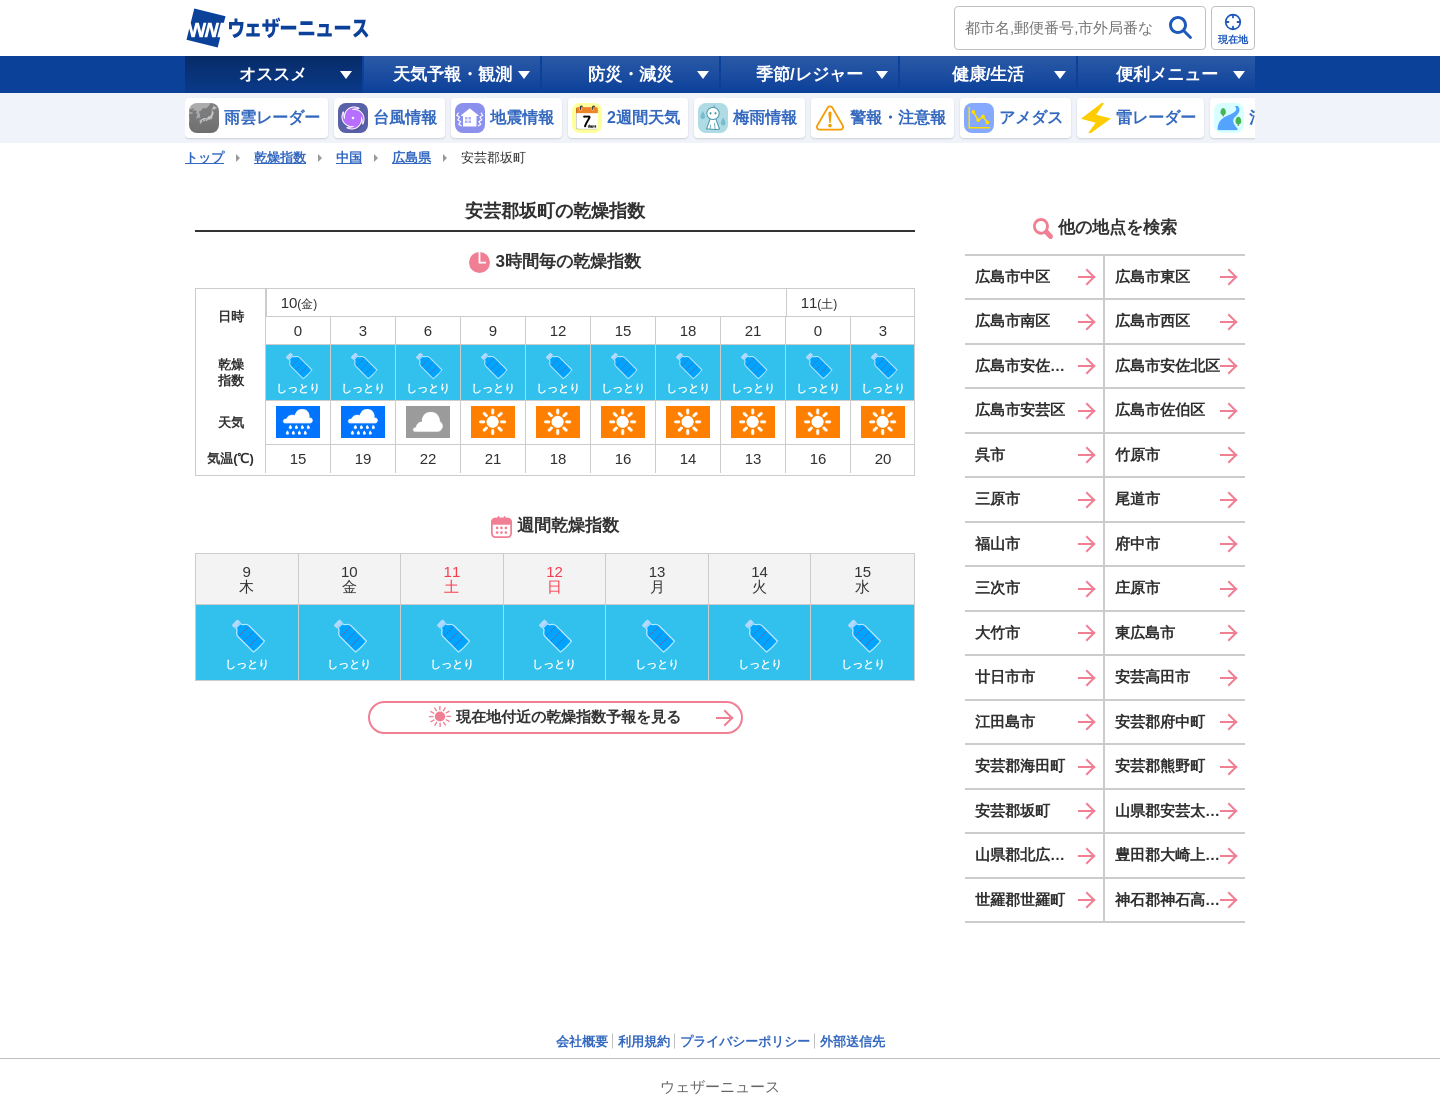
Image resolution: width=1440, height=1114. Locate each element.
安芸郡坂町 (1012, 810)
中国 (349, 157)
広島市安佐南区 (1027, 365)
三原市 (997, 498)
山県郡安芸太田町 (1175, 810)
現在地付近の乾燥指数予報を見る (555, 717)
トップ (204, 157)
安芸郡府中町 (1160, 721)
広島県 (411, 157)
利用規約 (644, 1041)
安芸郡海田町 (1020, 765)
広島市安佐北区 (1167, 365)
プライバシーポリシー (745, 1041)
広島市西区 (1152, 320)
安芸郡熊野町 (1160, 765)
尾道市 (1137, 498)
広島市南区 (1012, 320)
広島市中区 (1012, 276)
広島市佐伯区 (1160, 409)
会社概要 (582, 1041)
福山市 (997, 543)
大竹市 (997, 632)
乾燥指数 (280, 157)
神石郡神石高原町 (1175, 899)
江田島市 (1005, 721)
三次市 (997, 587)
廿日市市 (1005, 676)
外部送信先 (852, 1041)
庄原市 (1137, 587)
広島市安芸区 (1020, 409)
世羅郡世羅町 (1020, 899)
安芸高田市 (1152, 676)
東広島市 (1145, 632)
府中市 (1137, 543)
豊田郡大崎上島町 (1175, 854)
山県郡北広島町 (1027, 854)
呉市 (990, 454)
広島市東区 (1152, 276)
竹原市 (1137, 454)
